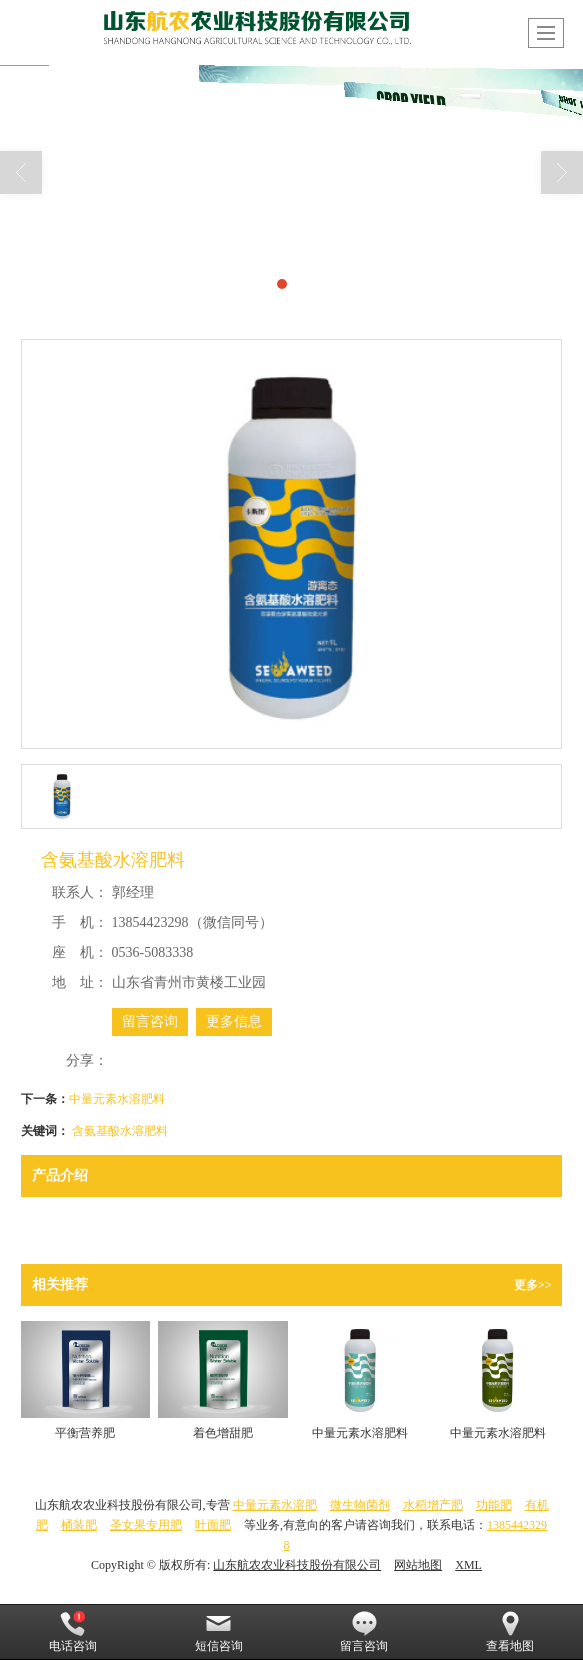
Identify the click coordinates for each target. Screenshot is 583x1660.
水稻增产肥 (433, 1505)
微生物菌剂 (360, 1505)
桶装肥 (79, 1525)
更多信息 (234, 1021)
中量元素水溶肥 (275, 1505)
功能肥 (494, 1505)
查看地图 (510, 1632)
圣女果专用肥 (146, 1525)
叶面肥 (213, 1525)
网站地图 (418, 1565)
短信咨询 (219, 1632)
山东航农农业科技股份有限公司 (297, 1565)
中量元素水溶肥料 (117, 1099)
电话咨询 (73, 1632)
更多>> (533, 1285)
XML (468, 1565)
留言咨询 (150, 1021)
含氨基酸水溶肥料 (120, 1131)
